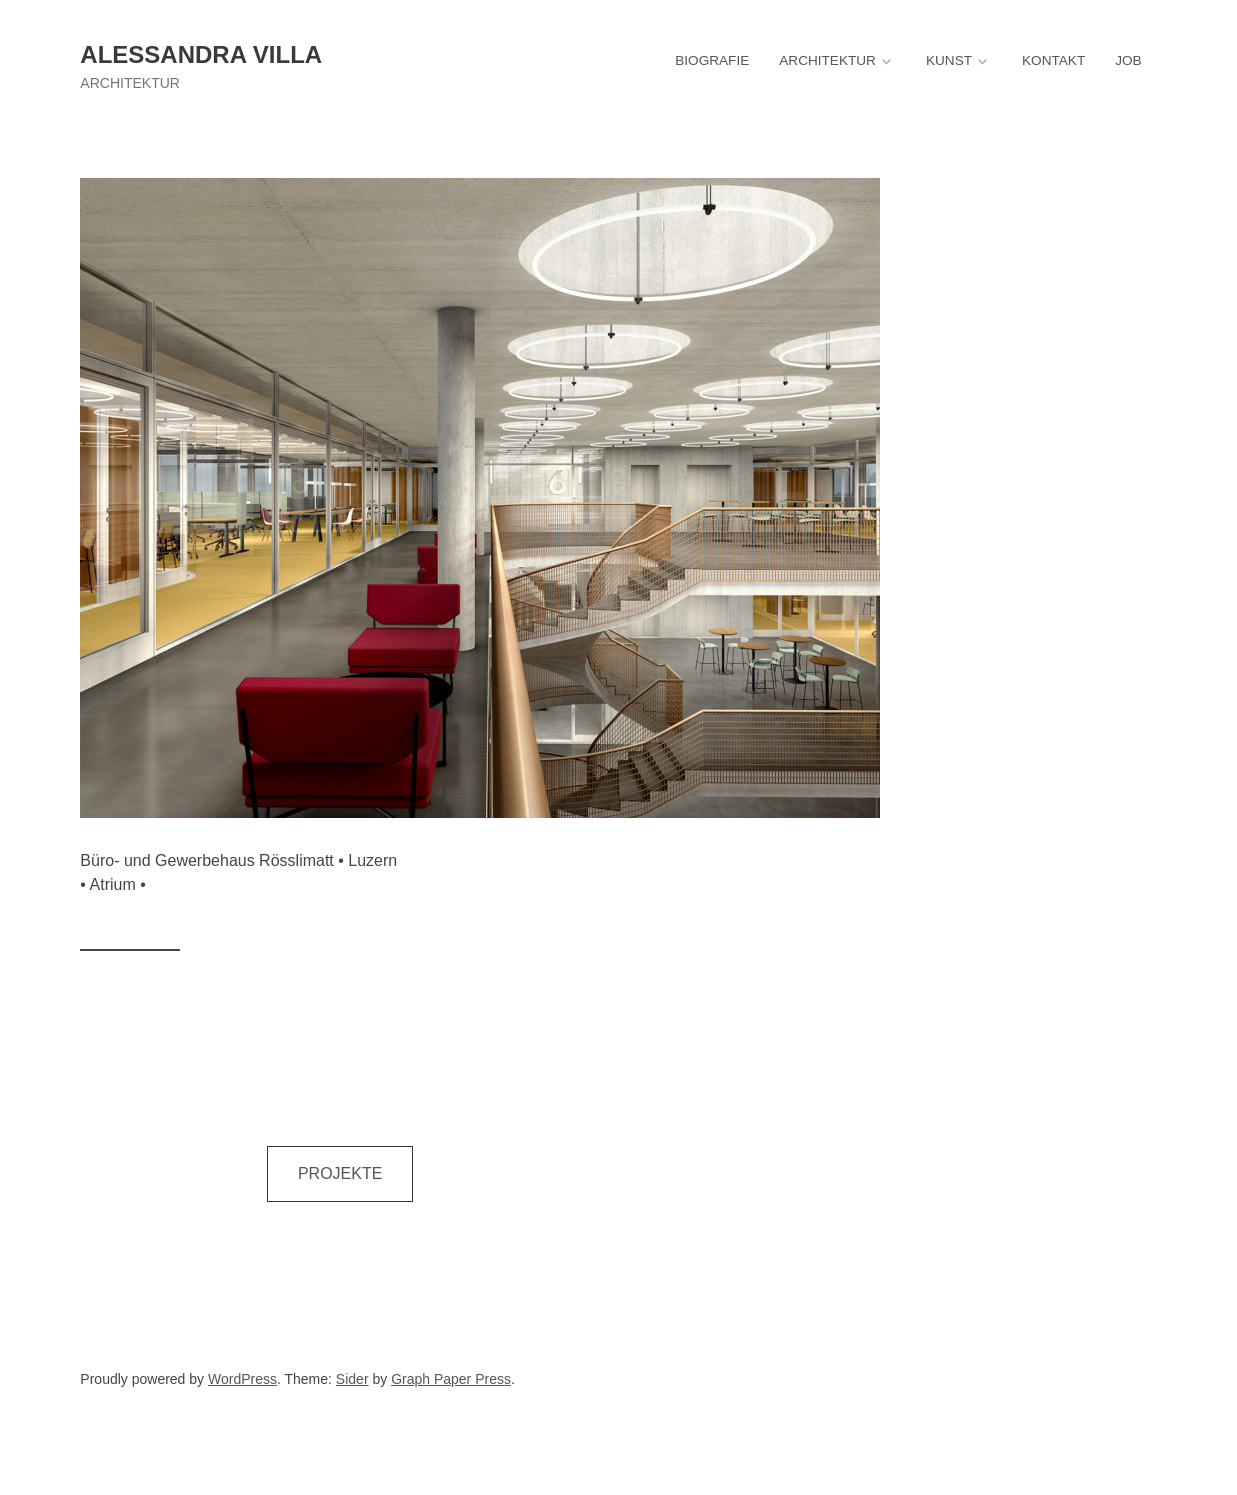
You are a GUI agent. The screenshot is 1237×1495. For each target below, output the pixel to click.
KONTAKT (1053, 60)
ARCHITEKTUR (827, 60)
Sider (352, 1379)
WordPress (242, 1379)
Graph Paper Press (451, 1379)
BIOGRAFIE (712, 60)
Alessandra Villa (201, 54)
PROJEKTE (340, 1173)
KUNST (949, 60)
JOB (1128, 60)
